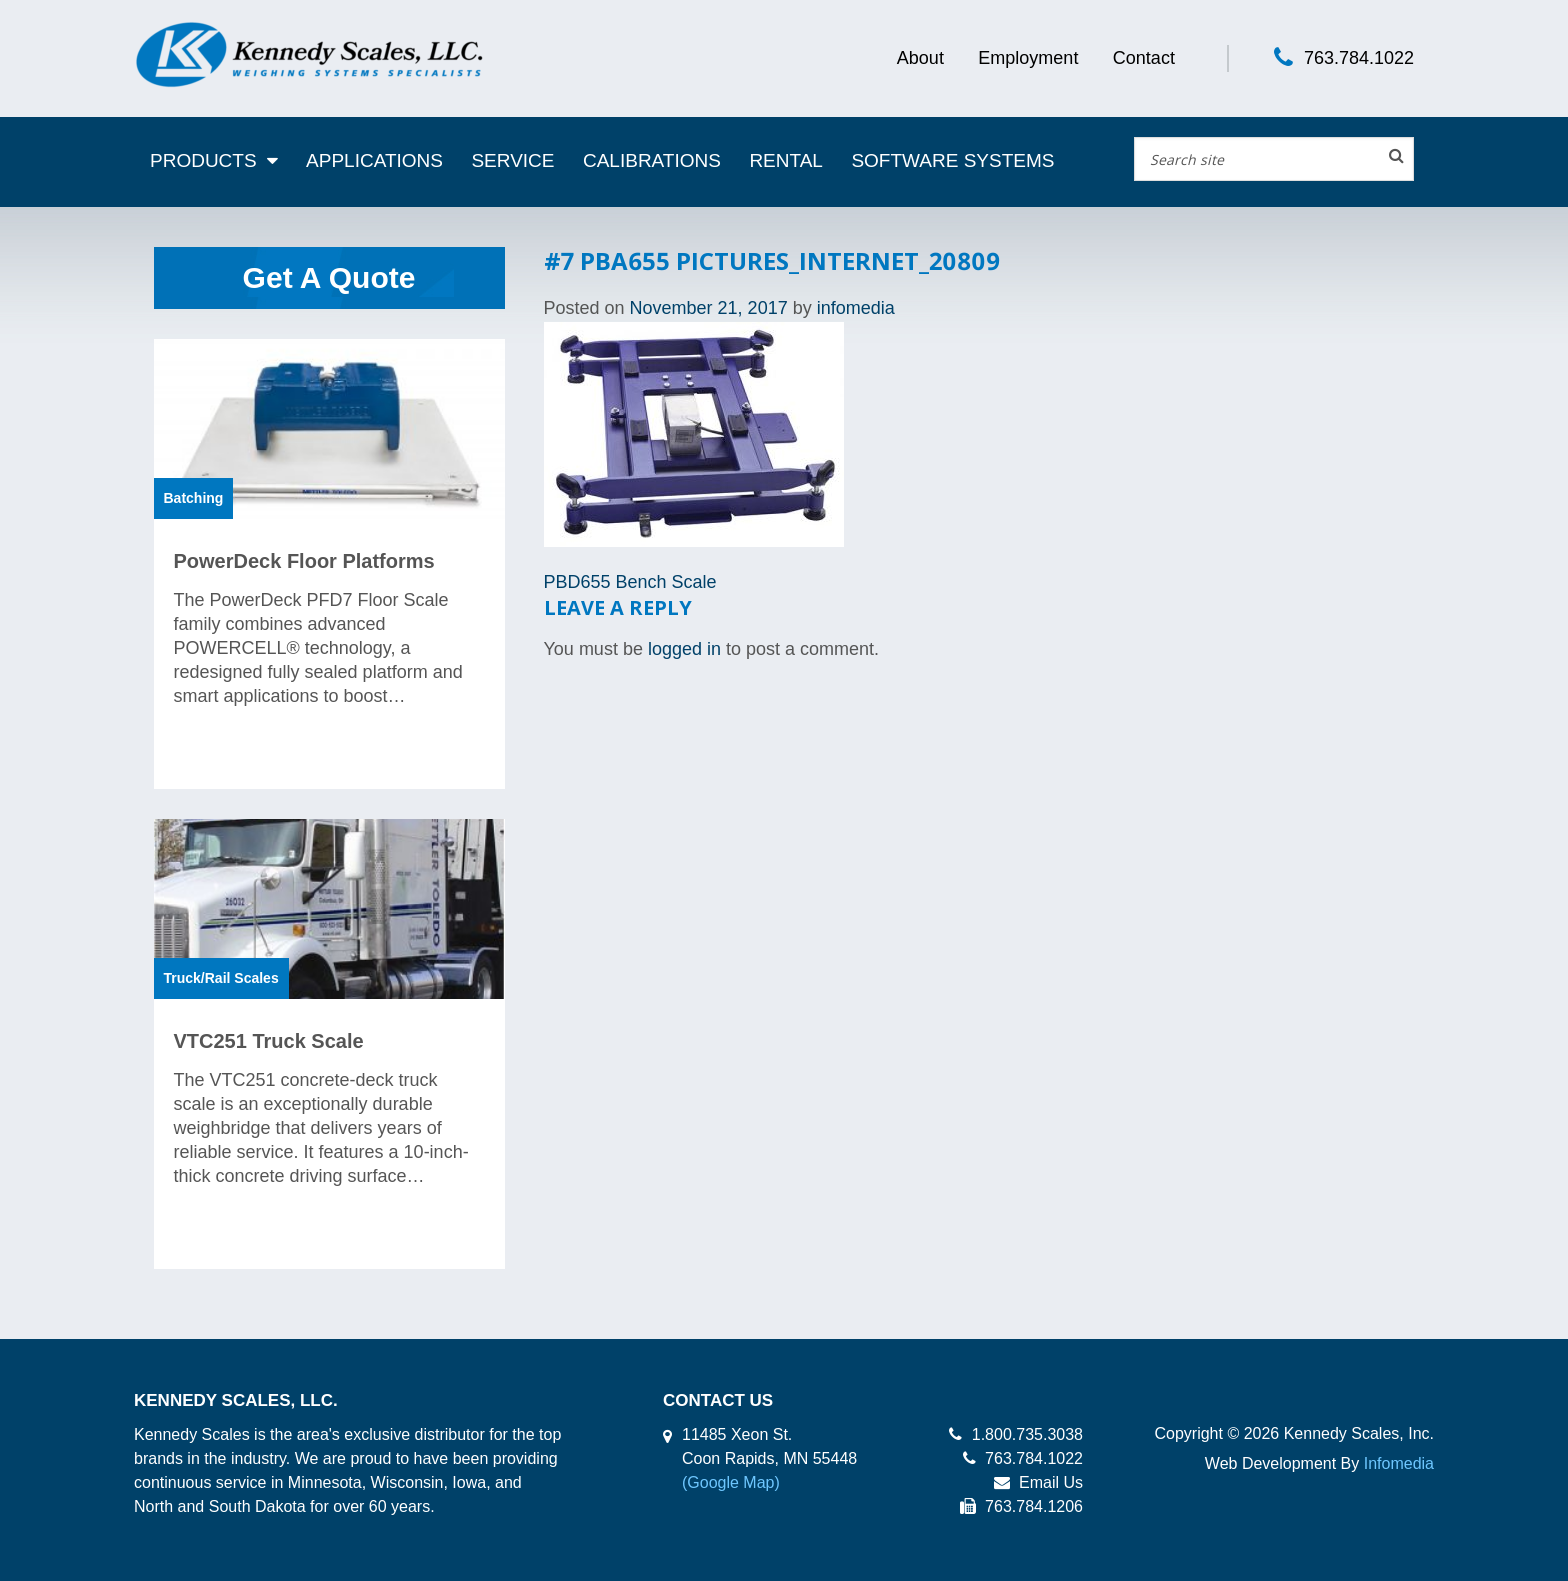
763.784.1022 (1359, 58)
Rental (786, 160)
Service (512, 160)
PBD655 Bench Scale (630, 582)
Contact (1144, 58)
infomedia (856, 308)
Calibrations (652, 160)
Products (203, 160)
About (920, 58)
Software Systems (952, 160)
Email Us (1038, 1482)
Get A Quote (329, 277)
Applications (374, 160)
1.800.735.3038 (1016, 1434)
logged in (684, 649)
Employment (1028, 58)
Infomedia (1399, 1463)
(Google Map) (731, 1482)
